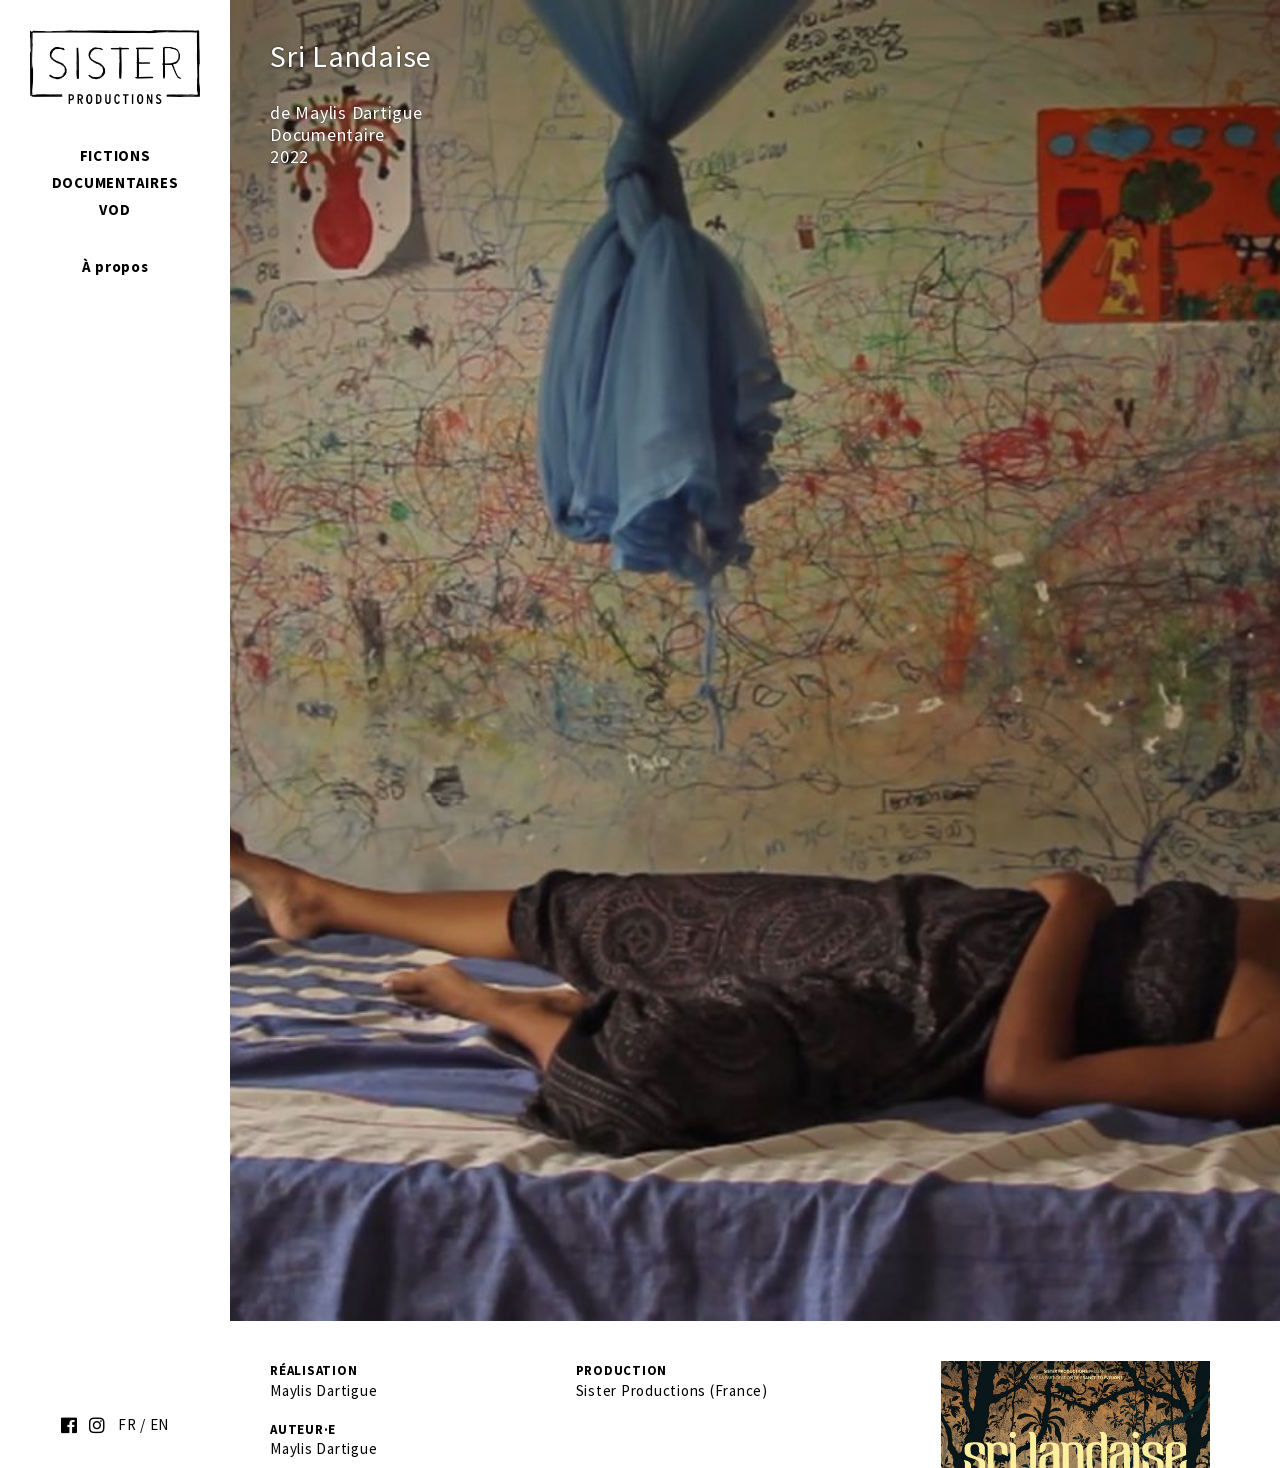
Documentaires (115, 182)
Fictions (115, 155)
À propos (115, 266)
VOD (114, 209)
